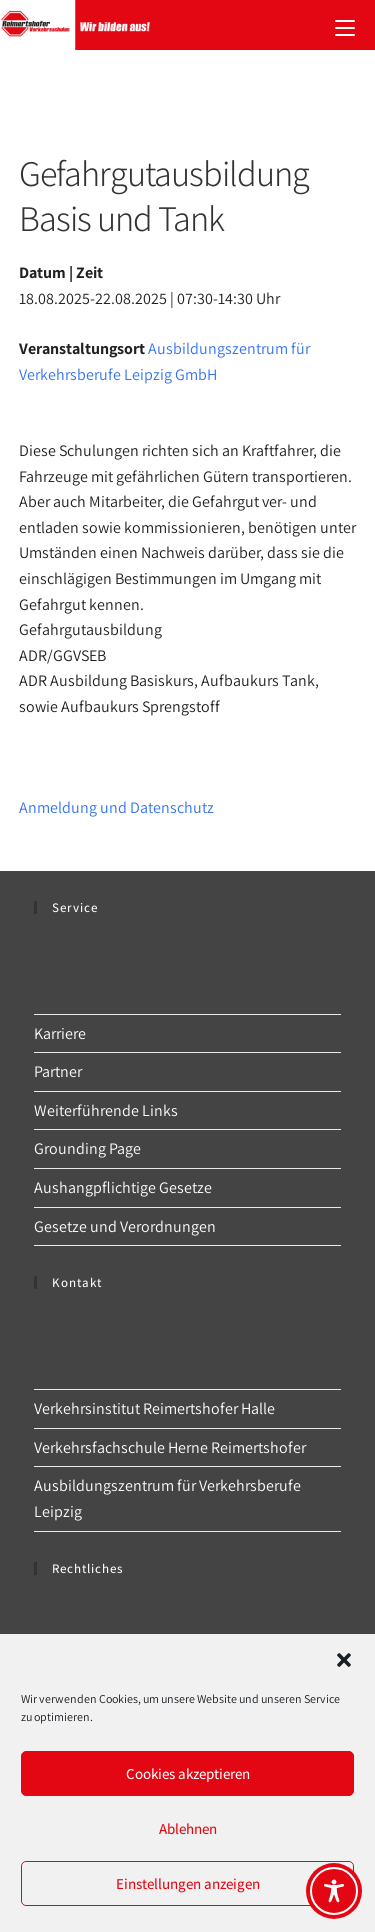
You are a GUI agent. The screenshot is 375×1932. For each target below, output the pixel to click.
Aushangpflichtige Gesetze (123, 1187)
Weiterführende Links (106, 1110)
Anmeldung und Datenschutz (116, 807)
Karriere (60, 1033)
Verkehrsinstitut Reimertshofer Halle (154, 1408)
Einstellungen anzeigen (188, 1883)
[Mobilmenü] (345, 25)
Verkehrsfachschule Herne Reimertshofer (170, 1447)
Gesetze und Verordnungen (125, 1226)
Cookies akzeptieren (188, 1773)
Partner (58, 1071)
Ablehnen (188, 1828)
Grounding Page (87, 1148)
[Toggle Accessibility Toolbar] (334, 1891)
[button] (344, 1660)
